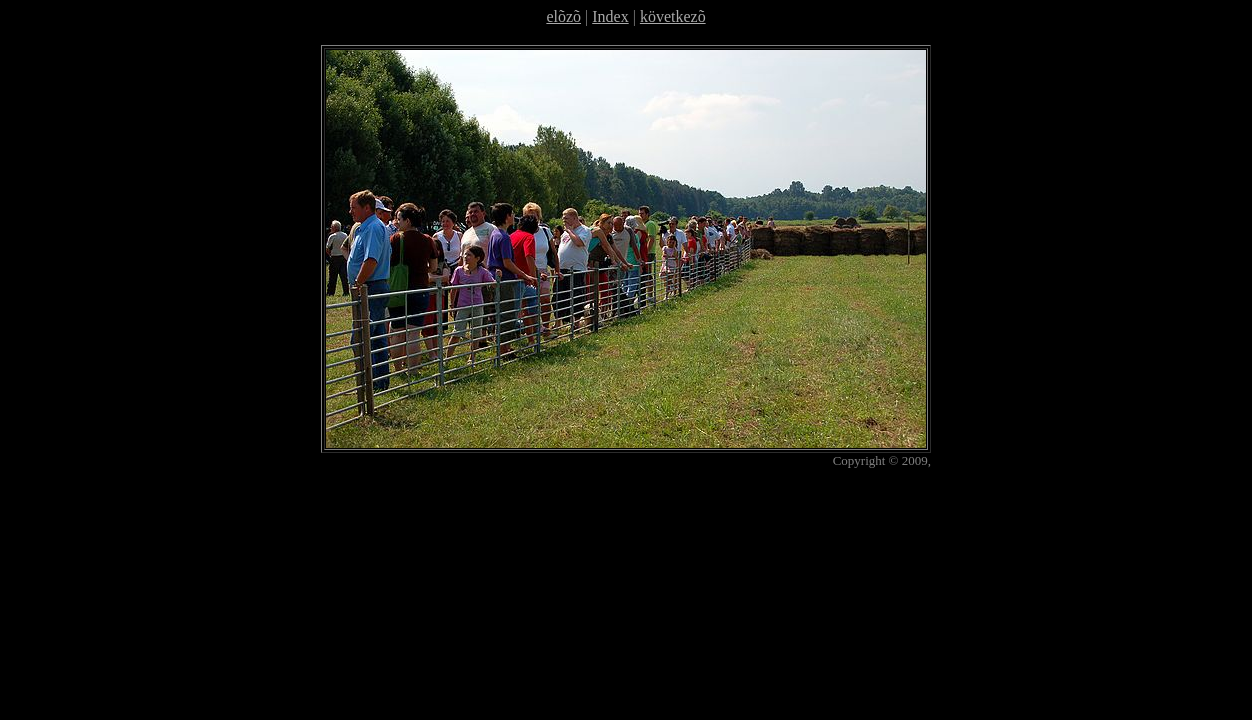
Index (610, 16)
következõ (673, 16)
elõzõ (563, 16)
